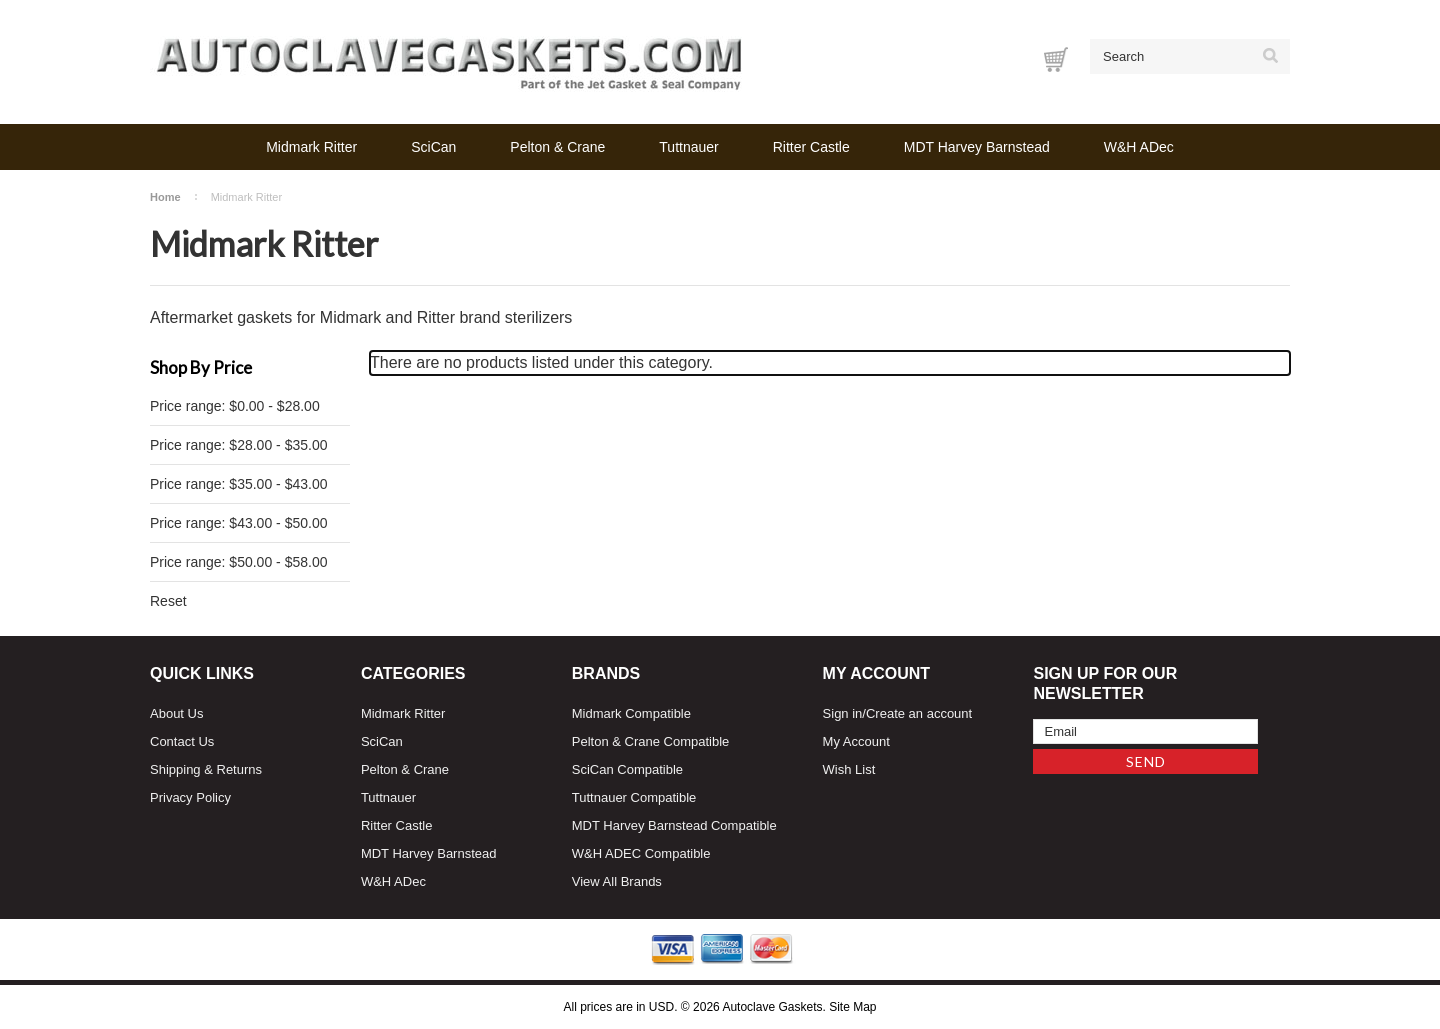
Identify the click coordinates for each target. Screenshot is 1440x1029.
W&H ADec (1139, 147)
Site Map (852, 1007)
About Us (176, 713)
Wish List (849, 769)
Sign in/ (844, 713)
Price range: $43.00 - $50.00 (238, 523)
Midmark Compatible (631, 713)
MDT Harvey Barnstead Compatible (674, 825)
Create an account (919, 713)
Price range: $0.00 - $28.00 (235, 406)
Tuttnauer (688, 147)
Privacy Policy (190, 797)
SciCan (433, 147)
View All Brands (617, 881)
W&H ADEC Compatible (641, 853)
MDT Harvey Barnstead (977, 147)
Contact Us (182, 741)
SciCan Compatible (627, 769)
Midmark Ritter (311, 147)
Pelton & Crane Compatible (651, 741)
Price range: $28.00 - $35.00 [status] (238, 445)
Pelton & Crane (557, 147)
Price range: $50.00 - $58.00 (238, 562)
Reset (168, 601)
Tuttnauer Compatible (634, 797)
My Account (856, 741)
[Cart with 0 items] (1056, 59)
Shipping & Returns (206, 769)
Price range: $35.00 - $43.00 (238, 484)
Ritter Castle (811, 147)
